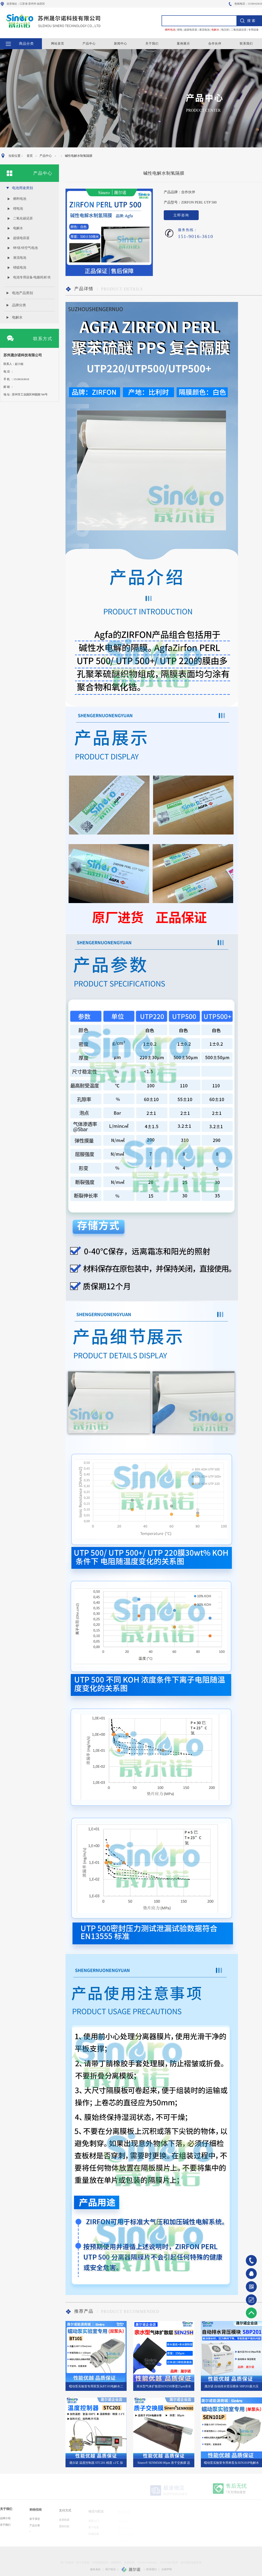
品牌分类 (19, 305)
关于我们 (152, 43)
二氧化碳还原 (23, 218)
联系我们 (246, 43)
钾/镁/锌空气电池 (25, 248)
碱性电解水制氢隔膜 (78, 155)
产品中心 (89, 43)
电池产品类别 (22, 293)
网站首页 (57, 43)
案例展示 (183, 43)
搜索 (251, 20)
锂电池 (18, 208)
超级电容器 (21, 238)
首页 (29, 155)
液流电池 (19, 257)
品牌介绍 (5, 2521)
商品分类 (26, 43)
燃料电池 (19, 198)
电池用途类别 (22, 188)
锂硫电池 (19, 267)
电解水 (18, 228)
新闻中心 (120, 43)
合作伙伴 (214, 43)
